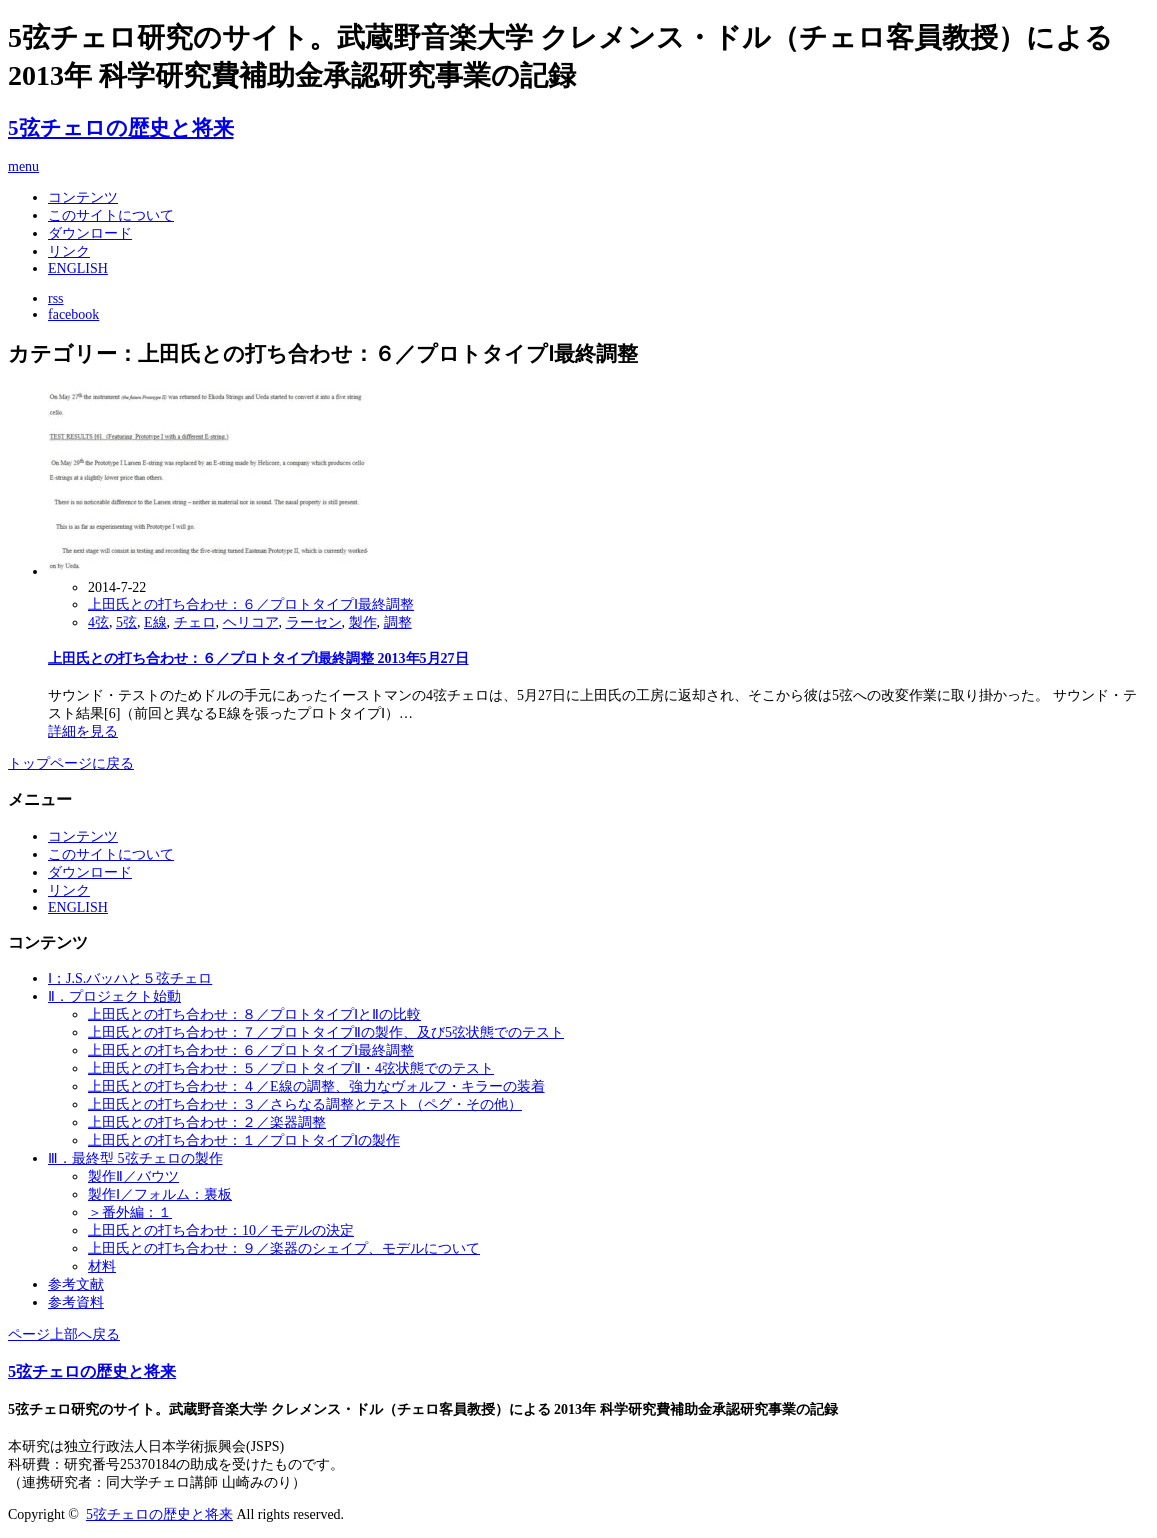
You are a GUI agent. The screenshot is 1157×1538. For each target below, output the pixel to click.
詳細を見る (83, 731)
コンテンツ (83, 197)
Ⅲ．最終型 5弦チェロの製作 (135, 1158)
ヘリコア (251, 622)
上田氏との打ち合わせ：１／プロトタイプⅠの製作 (244, 1140)
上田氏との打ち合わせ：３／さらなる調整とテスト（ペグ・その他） (305, 1104)
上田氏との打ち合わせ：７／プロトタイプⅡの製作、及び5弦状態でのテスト (326, 1032)
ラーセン (314, 622)
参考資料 (76, 1302)
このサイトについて (111, 215)
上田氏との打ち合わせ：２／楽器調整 (207, 1122)
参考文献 (76, 1284)
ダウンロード (90, 233)
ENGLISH (78, 268)
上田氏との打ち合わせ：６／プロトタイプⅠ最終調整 (251, 604)
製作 (363, 622)
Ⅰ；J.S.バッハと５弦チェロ (130, 978)
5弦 (126, 622)
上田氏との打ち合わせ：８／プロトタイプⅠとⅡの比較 (254, 1014)
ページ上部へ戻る (64, 1334)
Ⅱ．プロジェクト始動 (114, 996)
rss (56, 298)
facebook (73, 314)
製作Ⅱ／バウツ (133, 1176)
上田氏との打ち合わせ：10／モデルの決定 (221, 1230)
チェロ (195, 622)
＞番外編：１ (130, 1212)
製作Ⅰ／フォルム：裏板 (160, 1194)
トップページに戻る (71, 763)
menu (23, 166)
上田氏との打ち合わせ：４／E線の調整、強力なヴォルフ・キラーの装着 (316, 1086)
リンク (69, 251)
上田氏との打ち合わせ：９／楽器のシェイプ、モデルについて (284, 1248)
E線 (155, 622)
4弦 (98, 622)
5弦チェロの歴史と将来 (121, 128)
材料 (102, 1266)
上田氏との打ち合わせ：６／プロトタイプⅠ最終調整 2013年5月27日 (258, 658)
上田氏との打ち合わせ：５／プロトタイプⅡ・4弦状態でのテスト (291, 1068)
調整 (398, 622)
